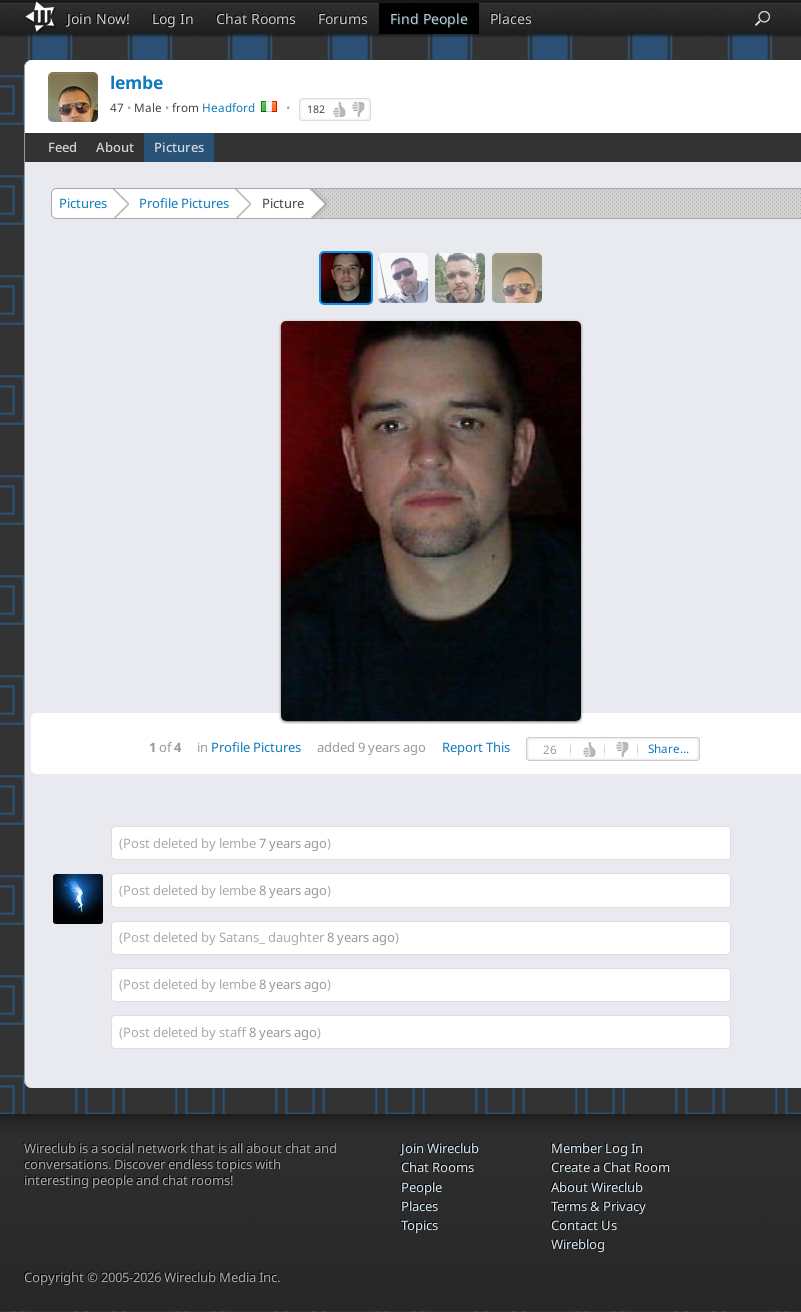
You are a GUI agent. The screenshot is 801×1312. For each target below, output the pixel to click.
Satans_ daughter (271, 937)
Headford (228, 107)
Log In (173, 18)
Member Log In (597, 1148)
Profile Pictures (184, 203)
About (115, 147)
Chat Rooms (256, 18)
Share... (668, 748)
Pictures (179, 147)
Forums (343, 18)
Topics (419, 1225)
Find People (429, 18)
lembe (237, 843)
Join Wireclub (440, 1148)
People (421, 1187)
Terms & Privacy (598, 1206)
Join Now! (98, 18)
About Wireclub (597, 1187)
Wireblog (578, 1244)
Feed (62, 147)
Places (511, 18)
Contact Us (584, 1225)
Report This (476, 747)
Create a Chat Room (610, 1167)
